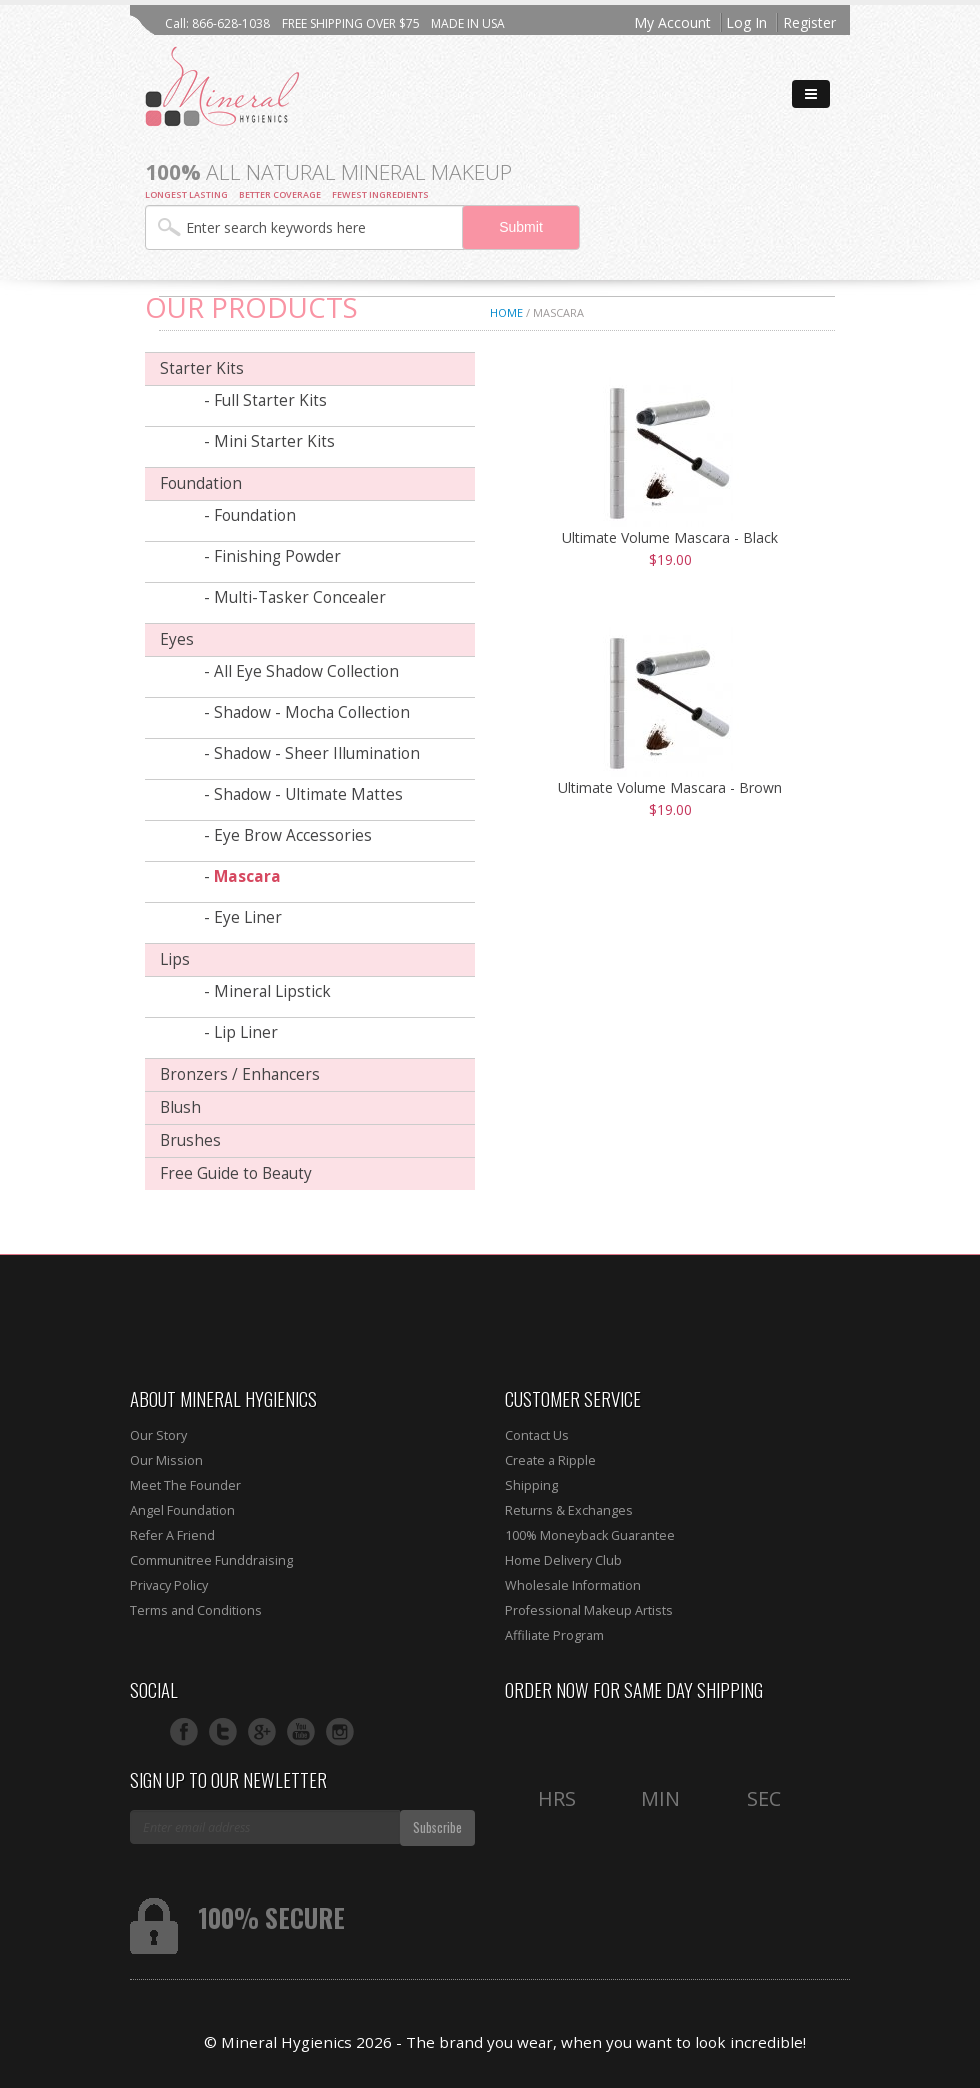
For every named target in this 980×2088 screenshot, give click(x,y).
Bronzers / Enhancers (240, 1074)
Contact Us (537, 1435)
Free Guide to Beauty (236, 1173)
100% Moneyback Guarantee (590, 1535)
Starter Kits (202, 368)
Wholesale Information (573, 1585)
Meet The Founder (185, 1485)
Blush (180, 1107)
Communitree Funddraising (211, 1560)
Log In (746, 22)
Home (506, 312)
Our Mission (166, 1460)
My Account (672, 22)
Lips (175, 959)
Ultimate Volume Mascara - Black (670, 537)
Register (809, 22)
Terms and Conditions (196, 1610)
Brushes (190, 1140)
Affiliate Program (554, 1635)
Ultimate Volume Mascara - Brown (670, 787)
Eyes (177, 639)
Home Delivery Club (563, 1560)
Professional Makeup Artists (589, 1610)
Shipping (531, 1485)
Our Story (158, 1435)
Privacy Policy (169, 1585)
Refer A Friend (172, 1535)
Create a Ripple (550, 1460)
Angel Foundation (182, 1510)
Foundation (201, 483)
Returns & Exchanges (569, 1510)
